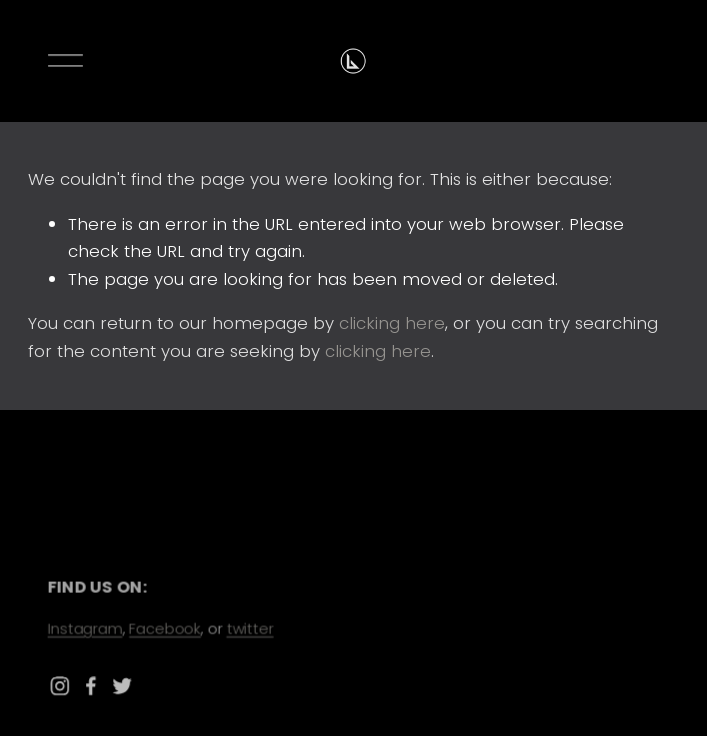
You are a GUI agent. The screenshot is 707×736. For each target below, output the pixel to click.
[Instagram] (64, 685)
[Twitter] (125, 685)
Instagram (88, 628)
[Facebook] (95, 685)
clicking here (392, 323)
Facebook (167, 628)
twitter (251, 628)
